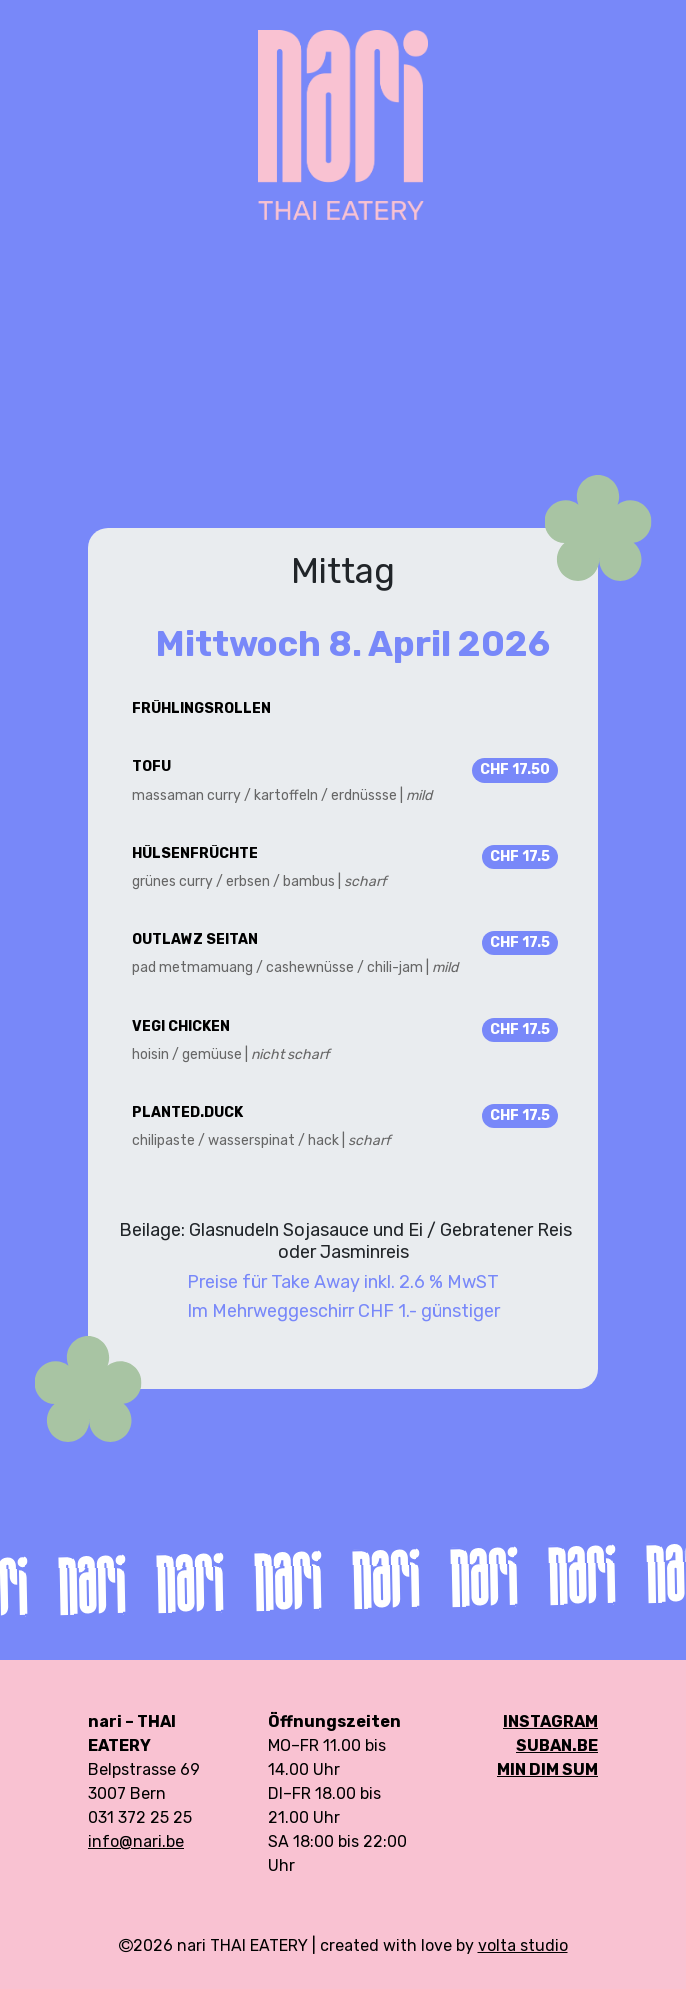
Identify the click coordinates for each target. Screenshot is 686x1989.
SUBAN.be (557, 1745)
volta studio (523, 1945)
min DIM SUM (547, 1769)
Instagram (550, 1721)
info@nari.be (136, 1841)
